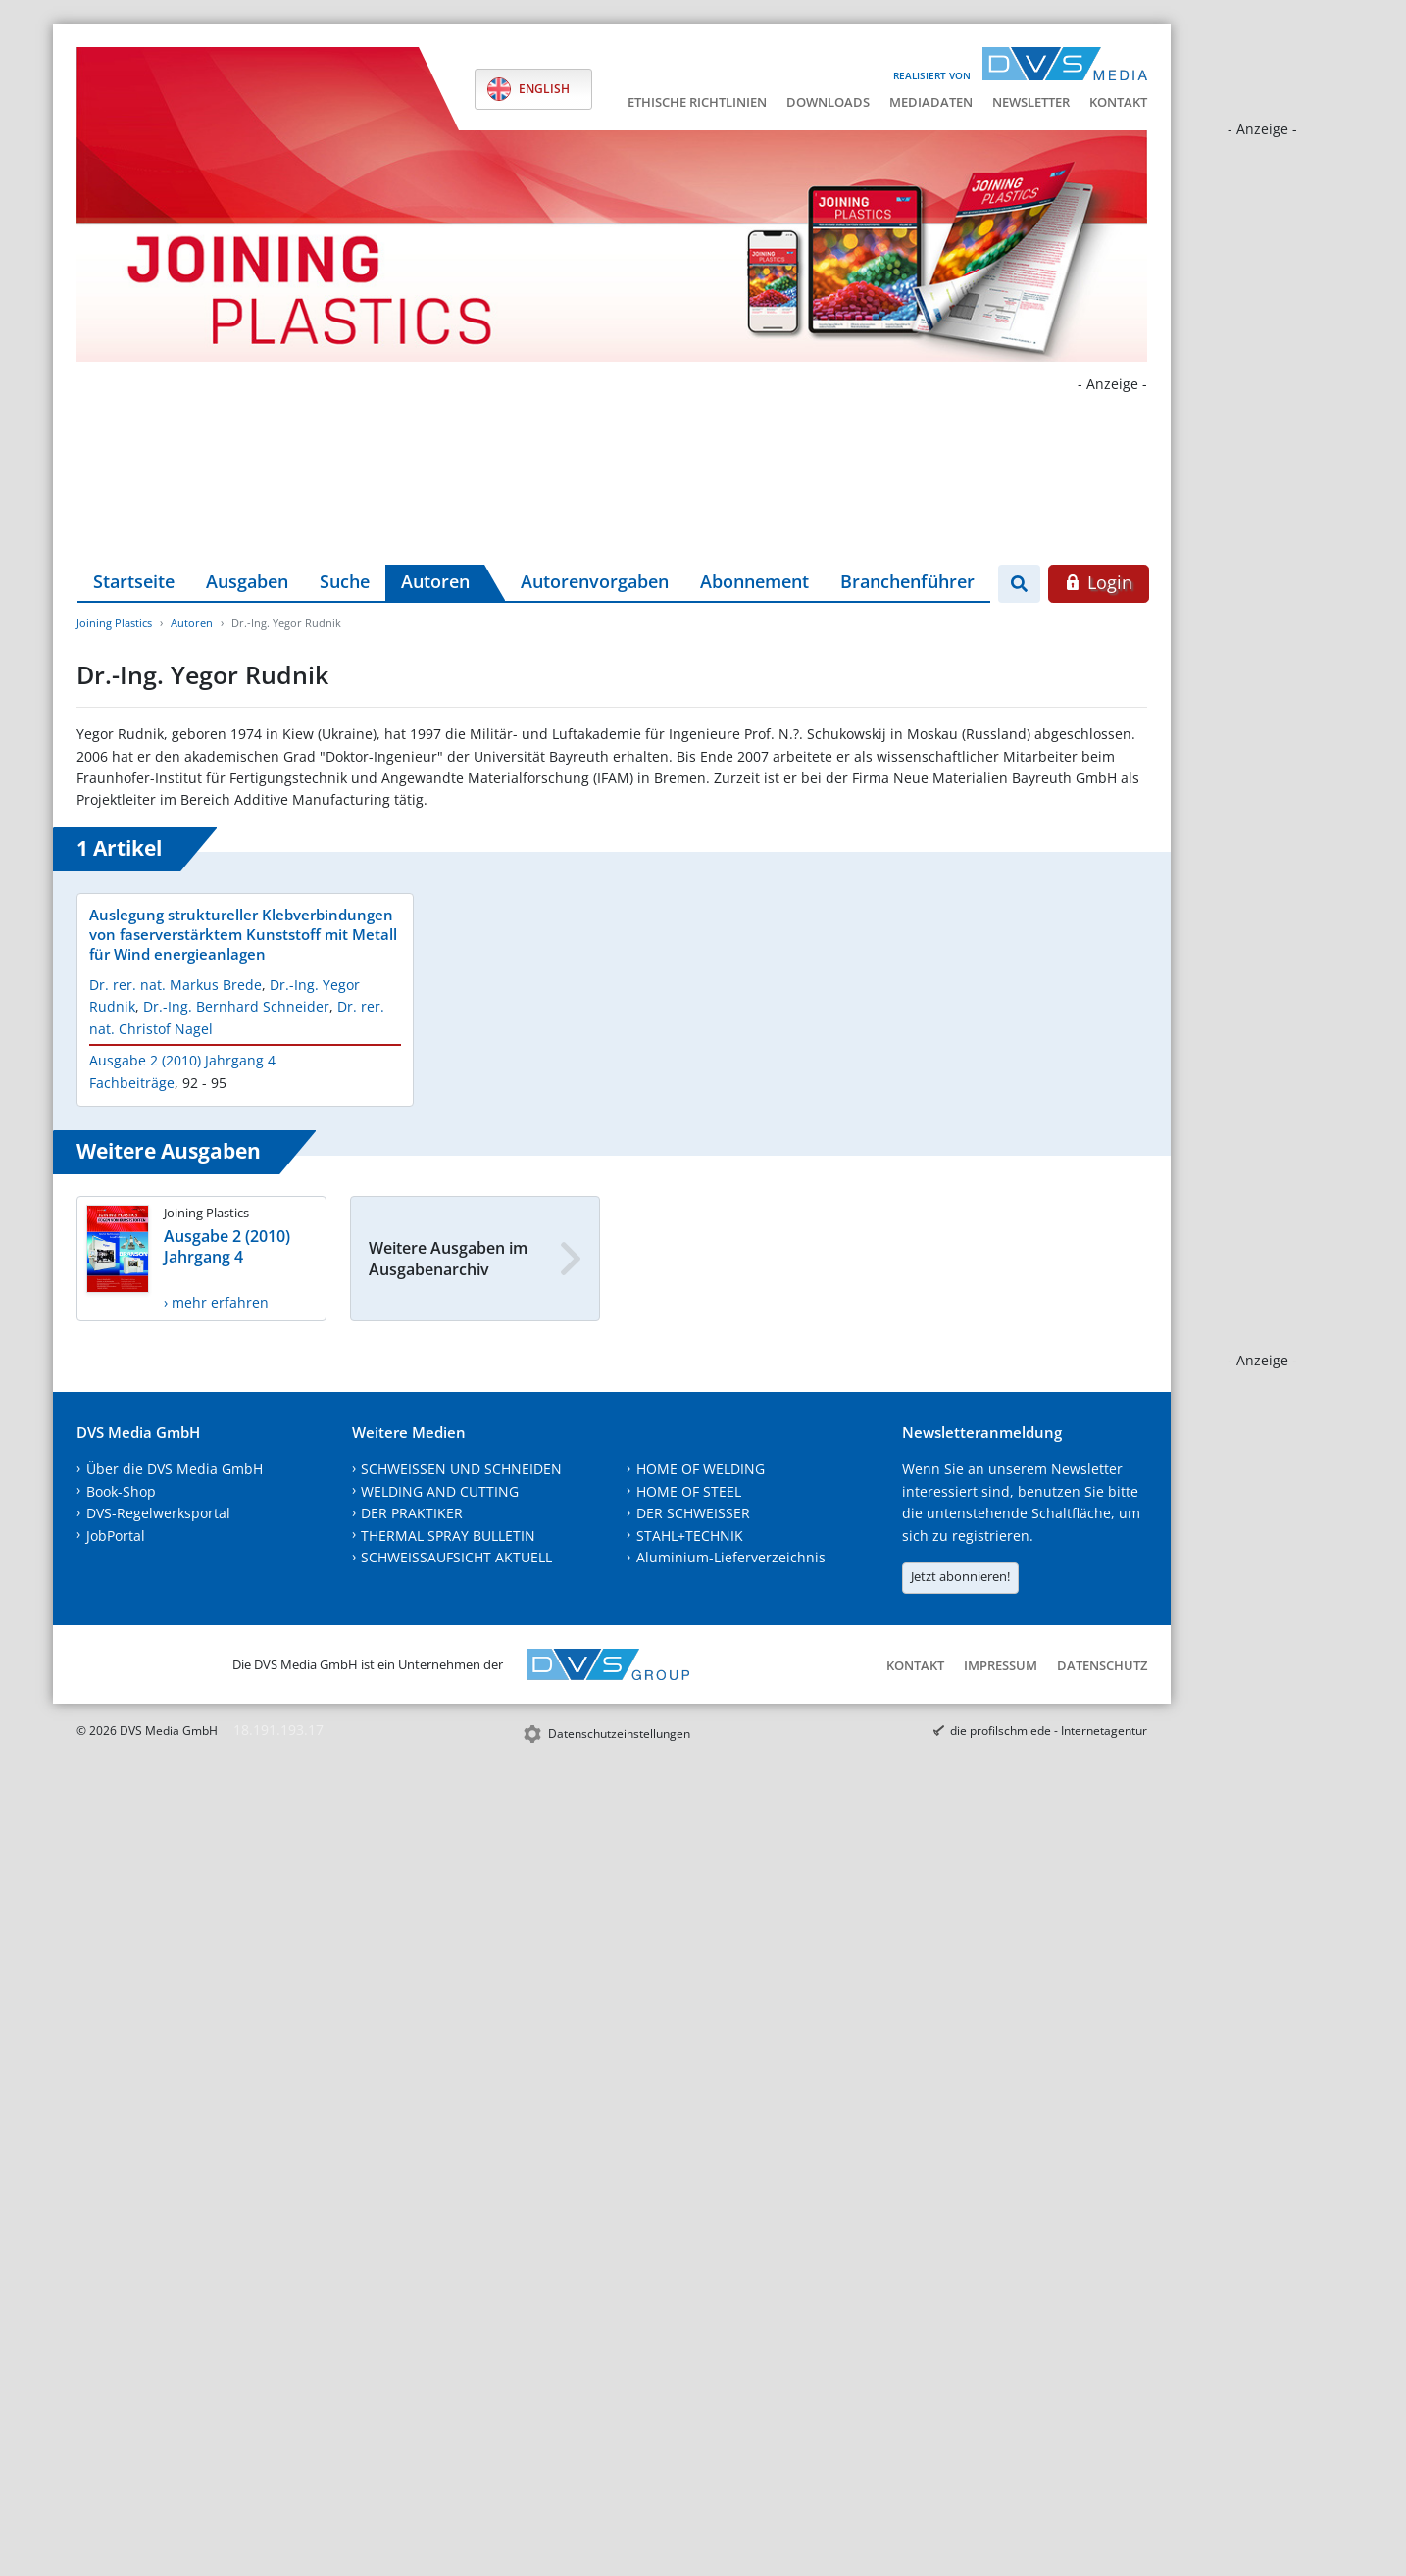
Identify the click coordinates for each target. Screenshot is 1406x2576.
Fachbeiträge (132, 1082)
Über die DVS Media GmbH (174, 1469)
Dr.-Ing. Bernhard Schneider (236, 1006)
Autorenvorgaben (595, 581)
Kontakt (1118, 102)
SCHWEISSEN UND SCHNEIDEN (461, 1469)
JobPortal (115, 1535)
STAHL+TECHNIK (689, 1535)
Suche (345, 581)
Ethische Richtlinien (697, 102)
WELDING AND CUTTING (440, 1491)
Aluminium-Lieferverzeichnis (731, 1557)
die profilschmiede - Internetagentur (1048, 1730)
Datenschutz (1102, 1665)
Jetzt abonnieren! (960, 1576)
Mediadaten (931, 102)
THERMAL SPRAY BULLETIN (448, 1535)
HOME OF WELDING (700, 1469)
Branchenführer (907, 581)
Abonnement (754, 581)
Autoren (435, 581)
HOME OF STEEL (688, 1491)
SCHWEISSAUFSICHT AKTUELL (456, 1557)
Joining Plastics (114, 623)
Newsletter (1031, 102)
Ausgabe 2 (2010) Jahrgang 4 (182, 1060)
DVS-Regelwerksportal (158, 1513)
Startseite (134, 581)
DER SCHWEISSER (693, 1513)
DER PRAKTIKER (412, 1513)
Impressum (1000, 1665)
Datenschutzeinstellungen (619, 1733)
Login (1098, 582)
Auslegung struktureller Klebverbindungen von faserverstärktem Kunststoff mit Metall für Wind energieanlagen (243, 934)
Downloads (828, 102)
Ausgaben (247, 581)
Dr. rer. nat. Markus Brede (175, 984)
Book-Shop (121, 1491)
